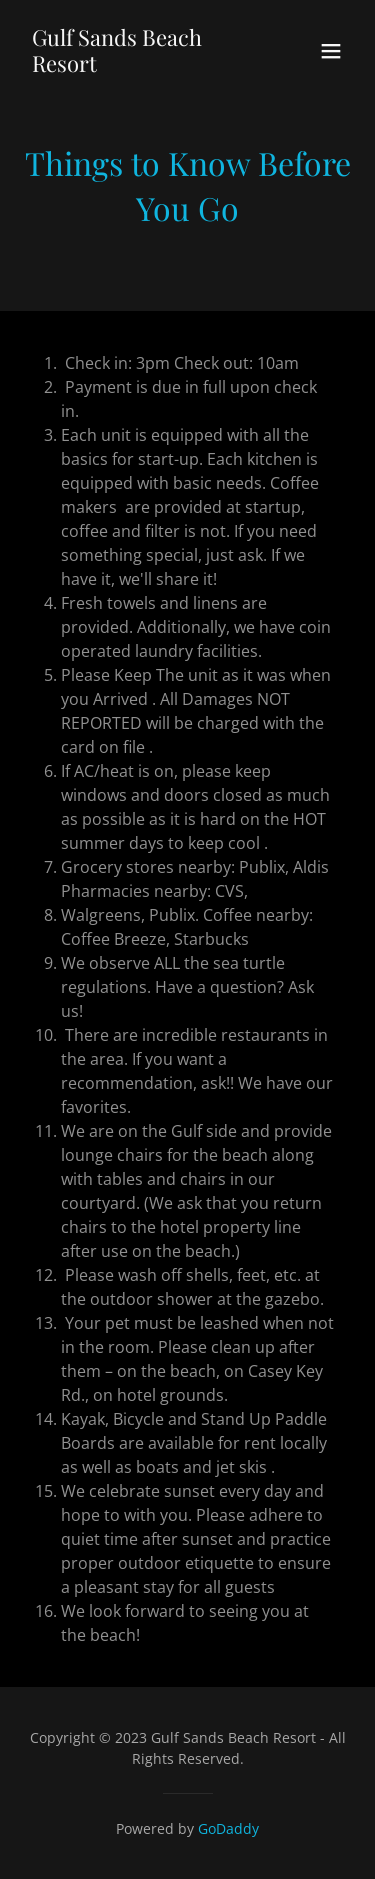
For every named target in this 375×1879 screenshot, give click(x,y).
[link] (138, 66)
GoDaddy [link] (228, 1828)
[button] (331, 51)
